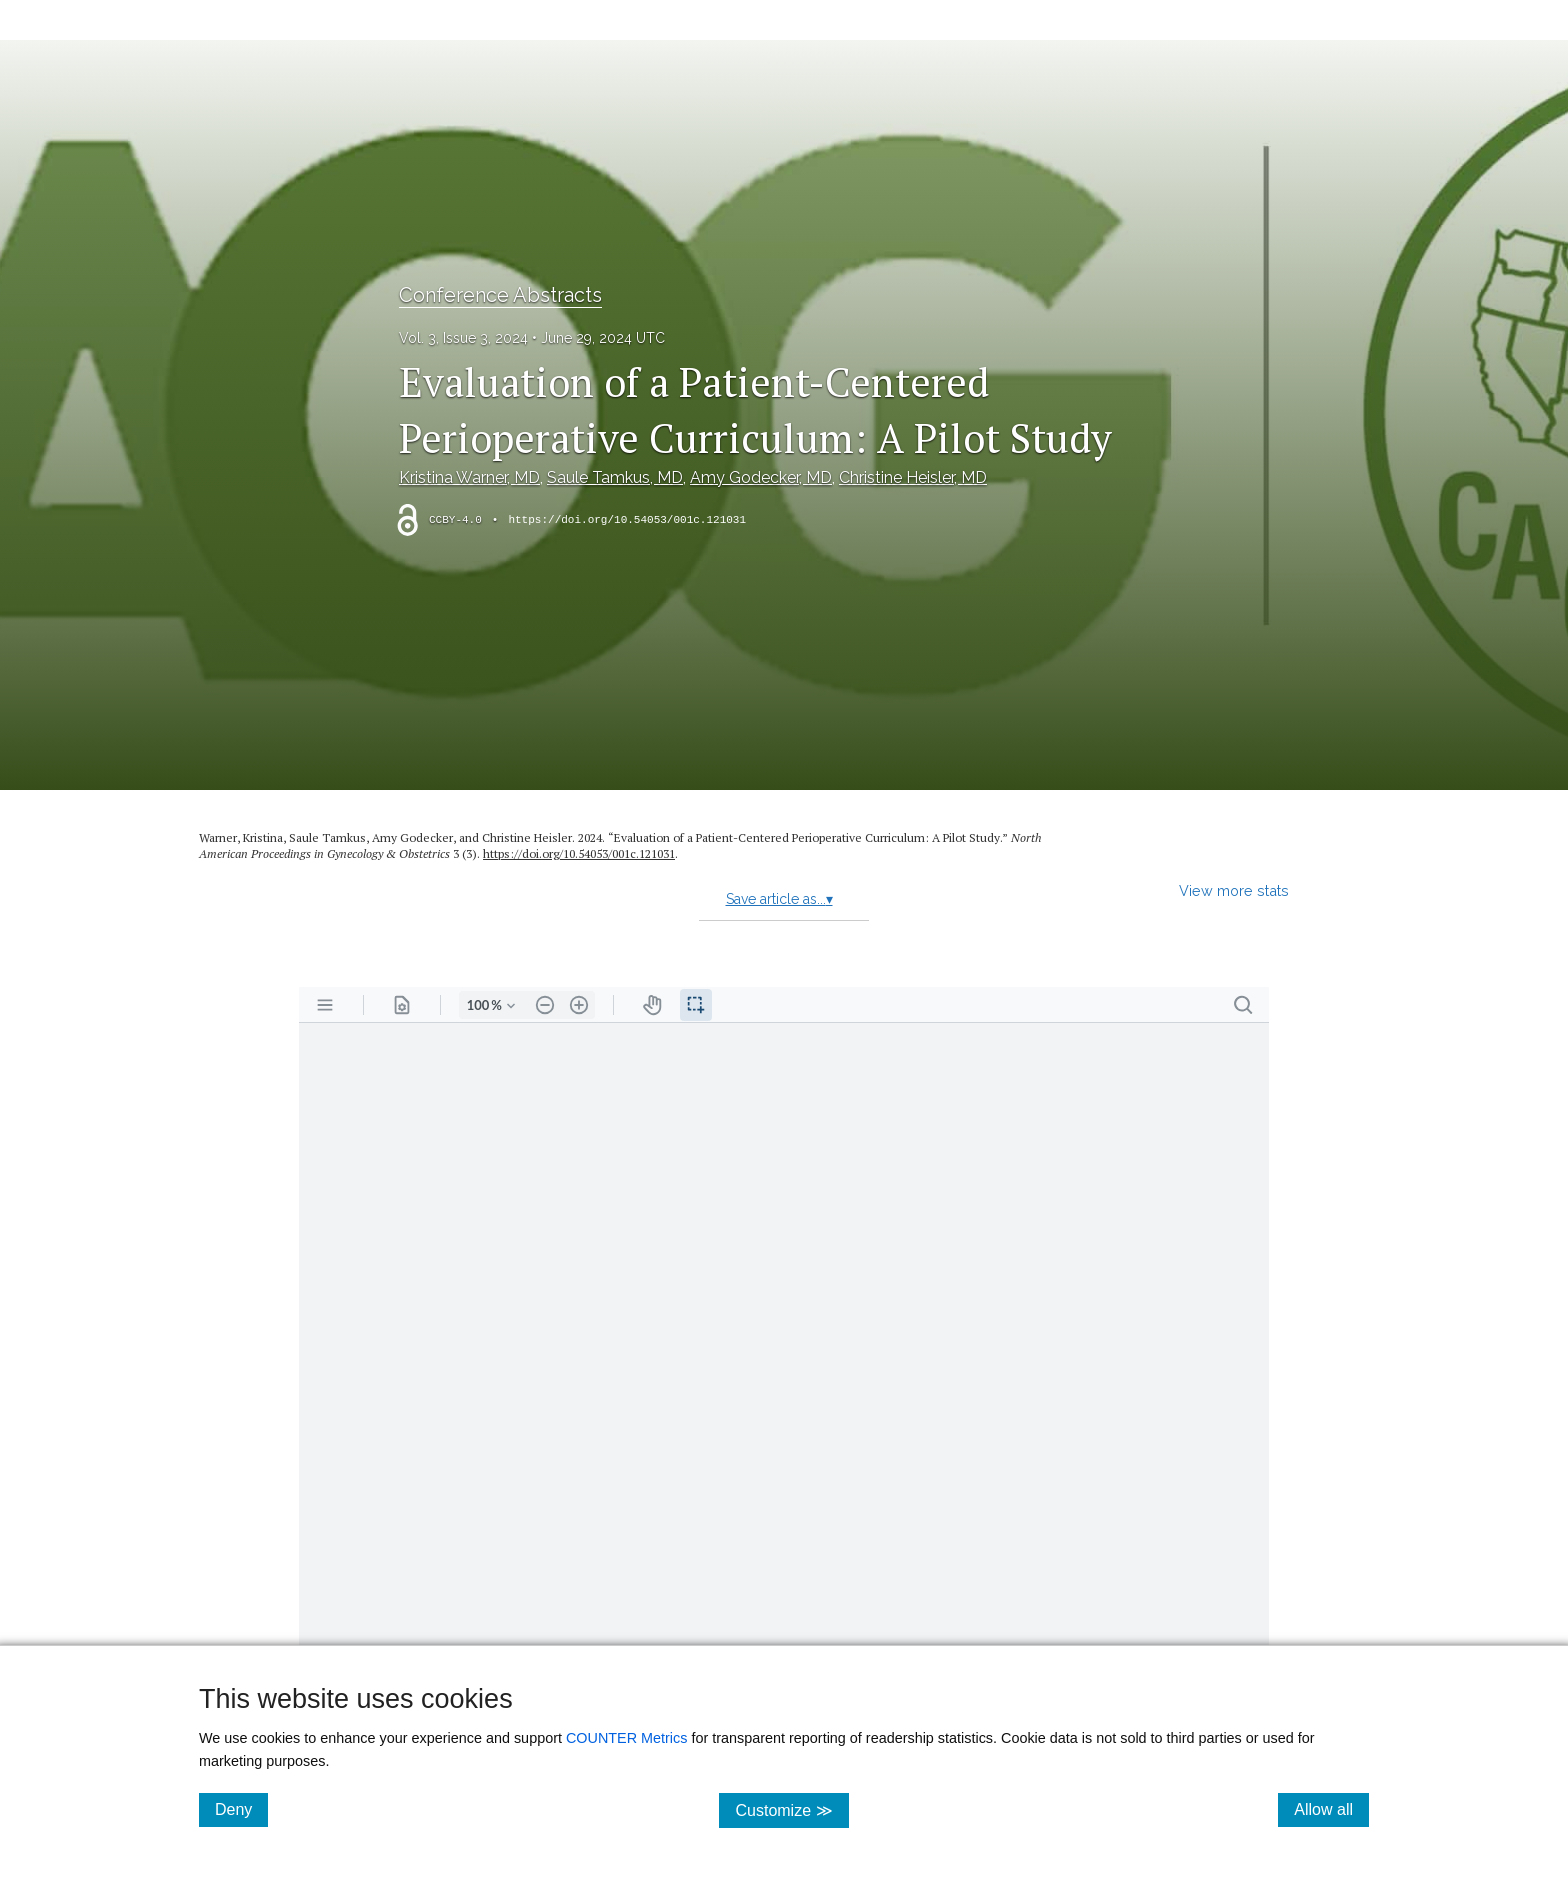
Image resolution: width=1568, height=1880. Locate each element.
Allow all (1331, 1809)
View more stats (1234, 890)
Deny (241, 1809)
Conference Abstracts (500, 295)
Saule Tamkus (615, 477)
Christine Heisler (913, 477)
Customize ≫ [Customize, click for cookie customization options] (791, 1809)
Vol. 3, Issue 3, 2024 (463, 338)
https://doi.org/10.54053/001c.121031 (627, 520)
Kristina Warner (469, 477)
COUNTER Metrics (627, 1738)
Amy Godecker (761, 477)
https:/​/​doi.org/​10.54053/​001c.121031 (579, 853)
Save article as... (779, 899)
